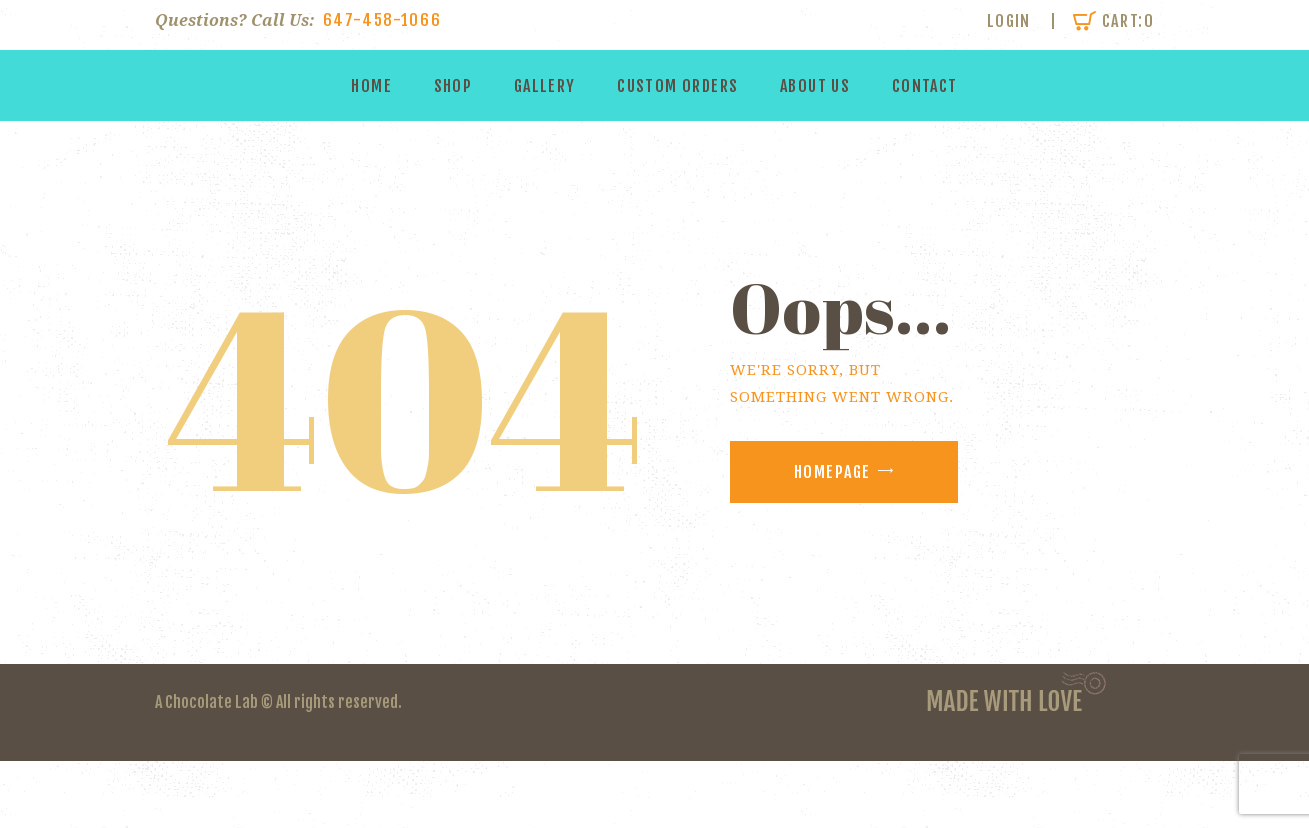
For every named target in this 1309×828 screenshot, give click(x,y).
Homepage (832, 472)
